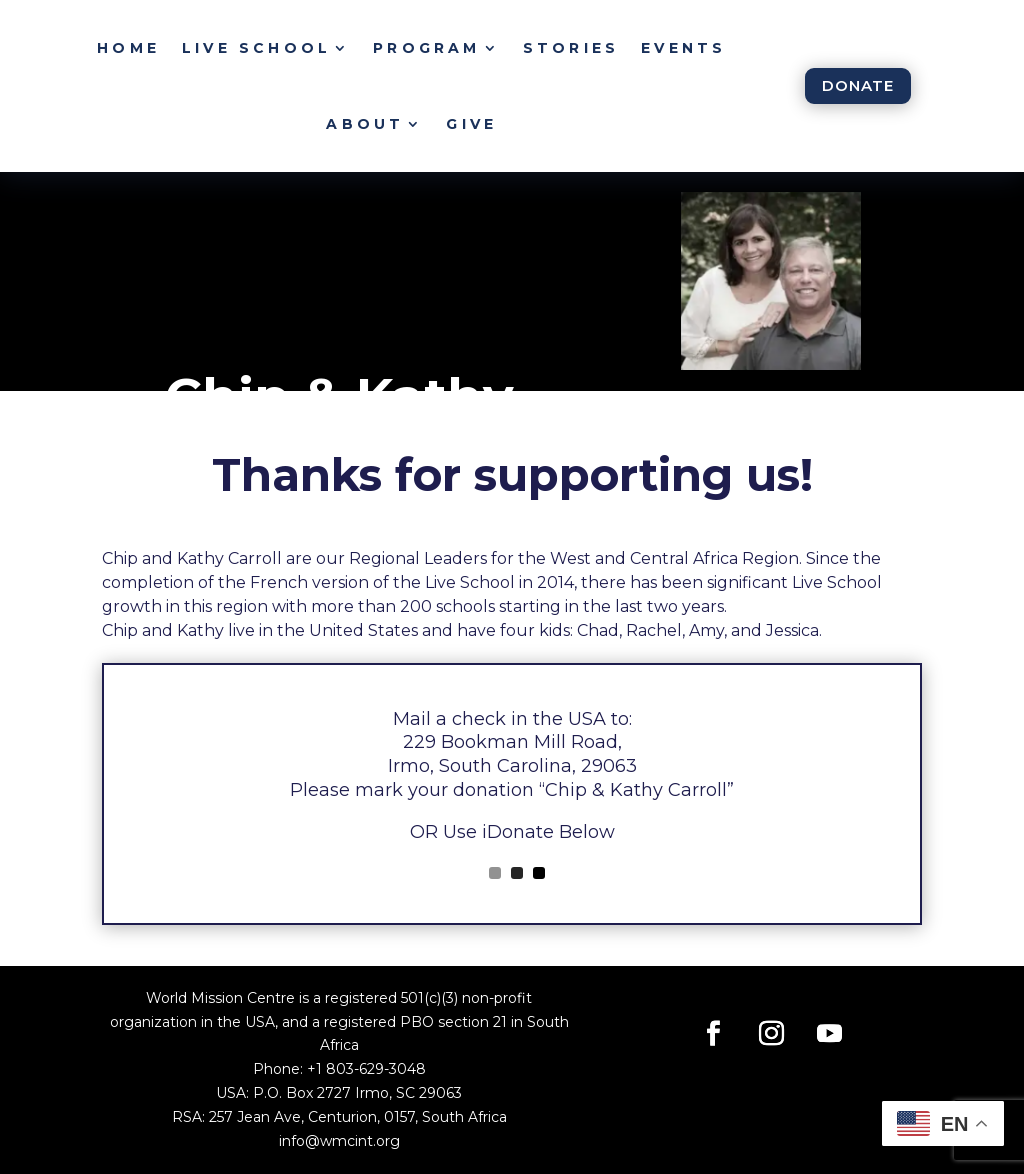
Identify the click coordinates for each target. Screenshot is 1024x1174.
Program (426, 48)
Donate (858, 85)
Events (683, 48)
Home (128, 48)
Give (471, 124)
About (365, 124)
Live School (256, 48)
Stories (571, 48)
